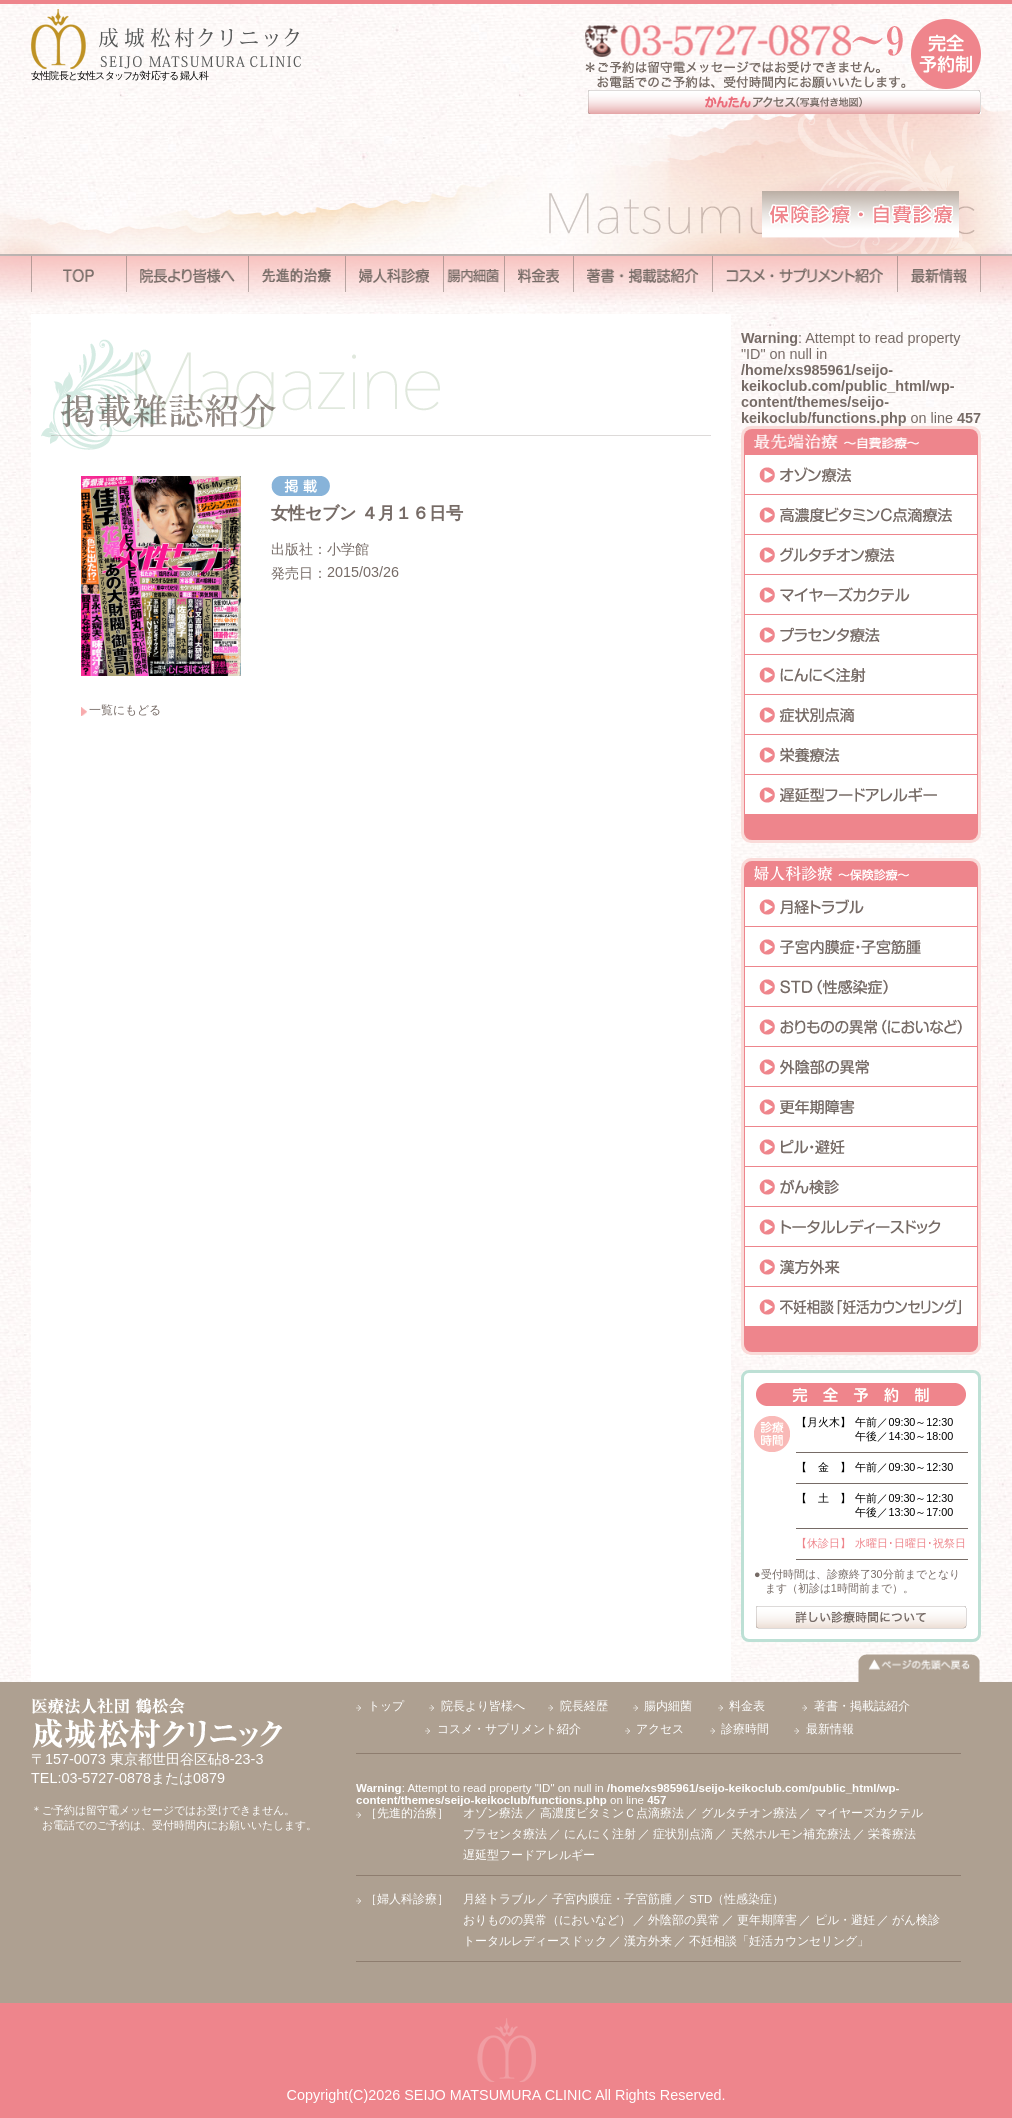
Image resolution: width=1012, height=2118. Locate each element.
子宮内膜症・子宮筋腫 (612, 1899)
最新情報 (830, 1729)
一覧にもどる (125, 710)
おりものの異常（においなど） (547, 1920)
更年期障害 (767, 1920)
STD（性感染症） (736, 1899)
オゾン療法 (493, 1813)
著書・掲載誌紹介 (862, 1706)
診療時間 (745, 1729)
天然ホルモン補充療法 (791, 1834)
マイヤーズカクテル (869, 1813)
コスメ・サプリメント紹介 (509, 1729)
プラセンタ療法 (505, 1834)
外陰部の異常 (684, 1920)
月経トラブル (499, 1899)
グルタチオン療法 (749, 1813)
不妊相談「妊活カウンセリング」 (779, 1941)
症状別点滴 (683, 1834)
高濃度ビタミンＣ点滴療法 (612, 1813)
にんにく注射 (600, 1834)
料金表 (747, 1706)
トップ (386, 1706)
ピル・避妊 (845, 1920)
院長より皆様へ (483, 1706)
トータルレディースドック (535, 1941)
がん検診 (916, 1920)
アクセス (660, 1729)
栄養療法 (892, 1834)
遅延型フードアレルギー (529, 1855)
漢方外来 (648, 1941)
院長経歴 (584, 1706)
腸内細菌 (668, 1706)
